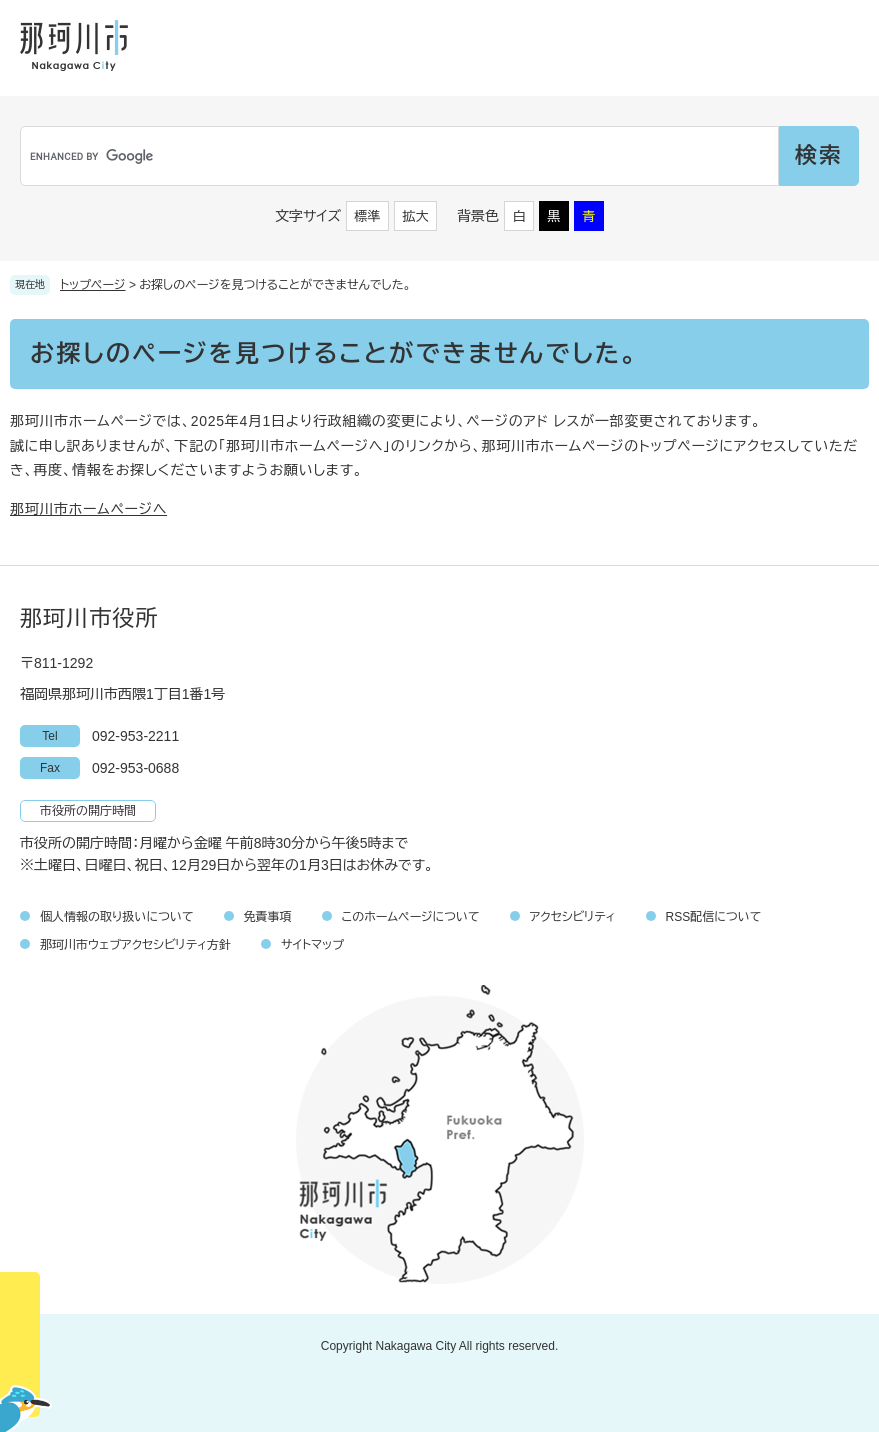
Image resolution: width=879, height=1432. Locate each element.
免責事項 (268, 917)
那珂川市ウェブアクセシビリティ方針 (135, 945)
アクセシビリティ (573, 917)
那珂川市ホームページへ (88, 509)
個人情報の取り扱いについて (117, 917)
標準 (368, 216)
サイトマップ (312, 945)
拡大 (416, 216)
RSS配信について (714, 917)
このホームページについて (411, 917)
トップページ (93, 285)
